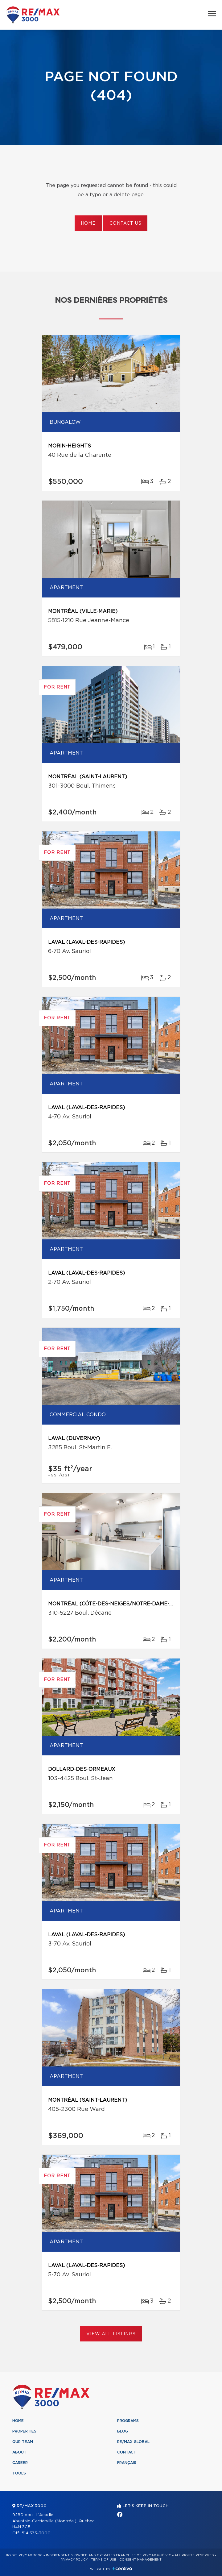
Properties (24, 2431)
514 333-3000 (36, 2533)
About (19, 2452)
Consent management (140, 2559)
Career (20, 2463)
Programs (128, 2421)
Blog (122, 2431)
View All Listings (110, 2334)
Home (88, 223)
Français (126, 2463)
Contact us (125, 223)
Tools (19, 2473)
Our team (22, 2442)
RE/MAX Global (133, 2442)
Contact (126, 2452)
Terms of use (103, 2559)
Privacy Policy (74, 2559)
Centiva (122, 2568)
